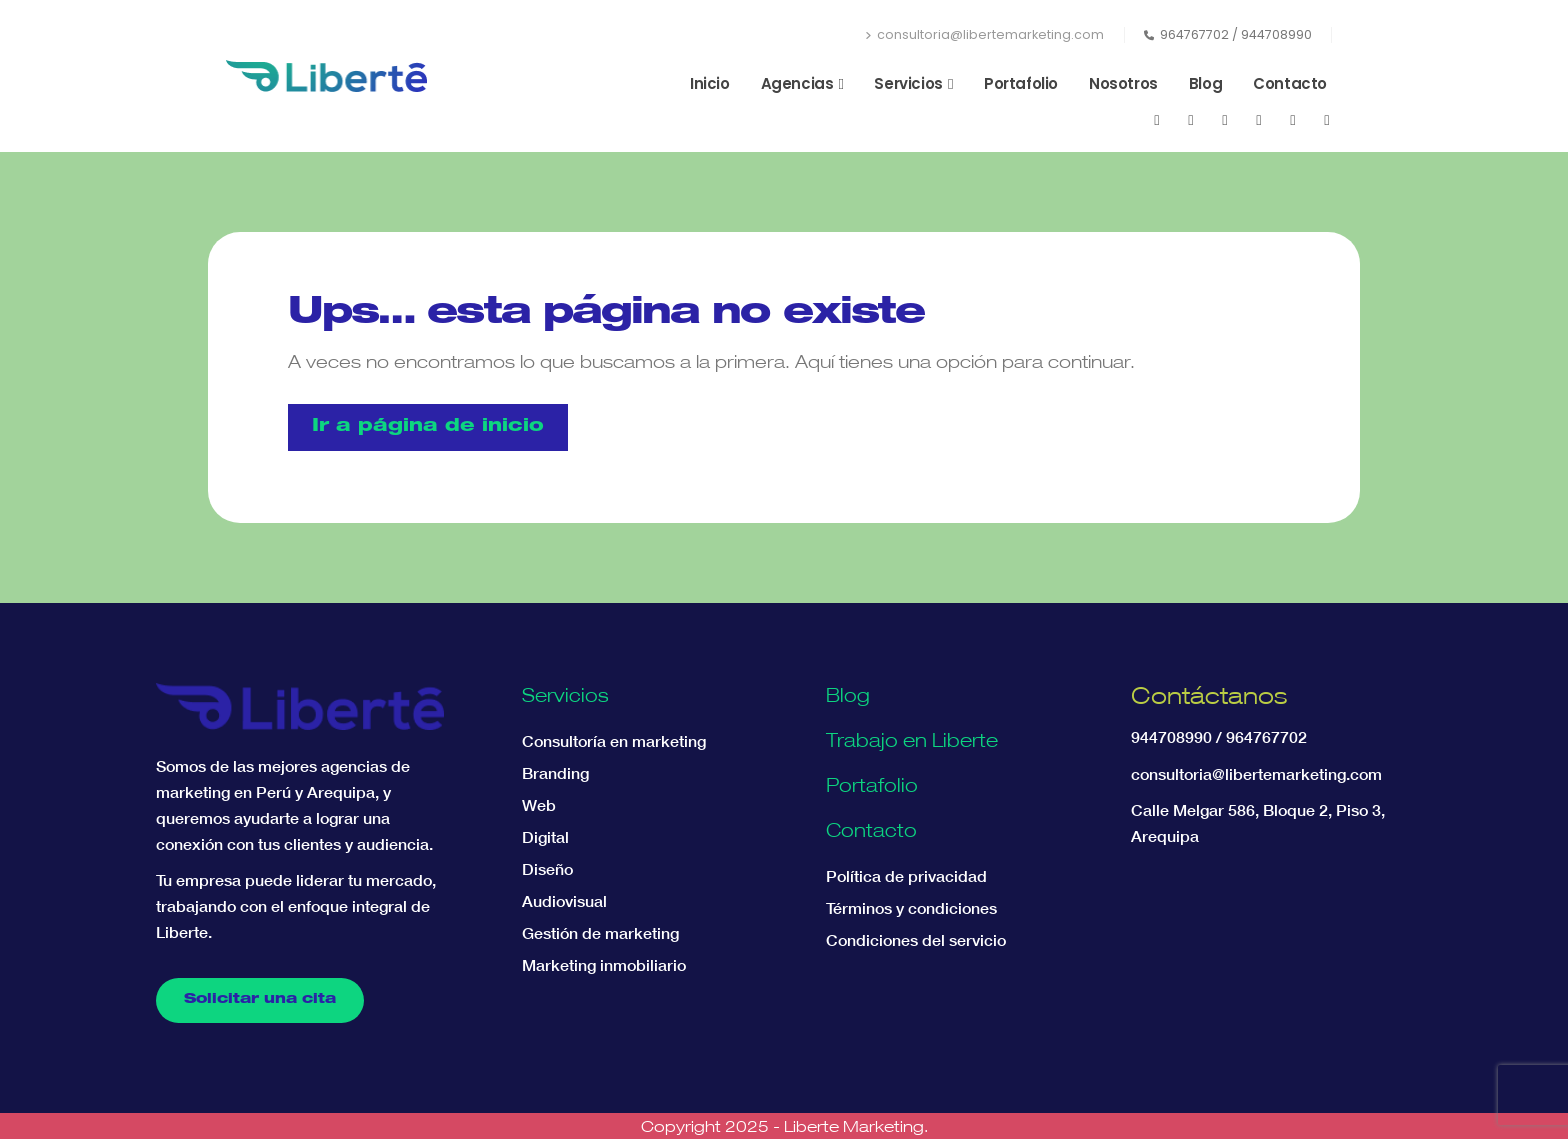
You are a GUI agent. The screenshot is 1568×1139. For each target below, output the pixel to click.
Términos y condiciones (911, 908)
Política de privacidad (906, 876)
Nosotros (1123, 83)
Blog (1205, 83)
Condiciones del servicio (916, 940)
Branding (555, 773)
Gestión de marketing (600, 933)
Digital (545, 837)
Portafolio (1021, 83)
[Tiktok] (1327, 120)
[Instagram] (1225, 120)
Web (539, 805)
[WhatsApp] (1293, 120)
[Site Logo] (326, 76)
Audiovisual (564, 901)
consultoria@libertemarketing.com (984, 34)
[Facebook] (1157, 120)
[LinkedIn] (1259, 120)
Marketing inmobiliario (604, 965)
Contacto (1290, 83)
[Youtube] (1191, 120)
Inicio (710, 83)
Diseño (547, 869)
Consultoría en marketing (614, 741)
